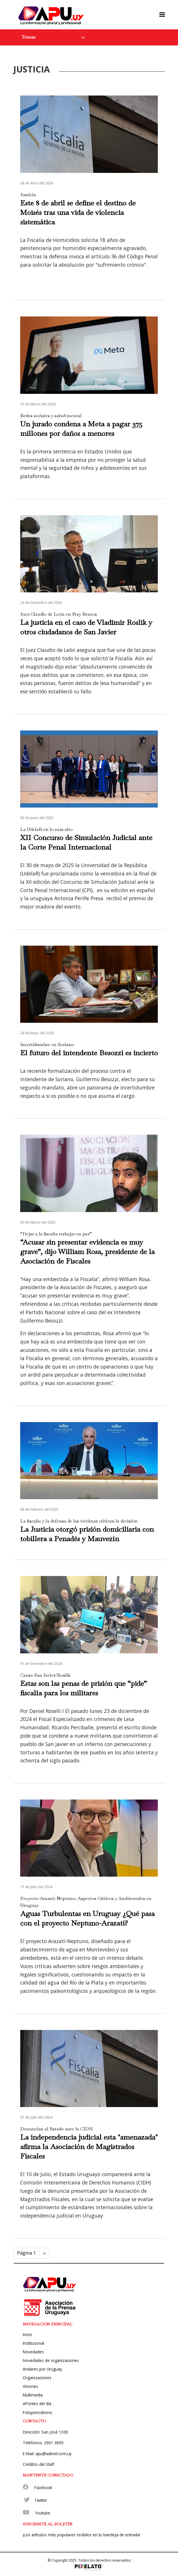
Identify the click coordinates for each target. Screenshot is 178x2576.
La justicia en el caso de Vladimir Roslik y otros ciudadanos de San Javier (86, 627)
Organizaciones (37, 2377)
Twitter (40, 2500)
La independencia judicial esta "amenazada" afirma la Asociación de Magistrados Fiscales (89, 2146)
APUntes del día (37, 2403)
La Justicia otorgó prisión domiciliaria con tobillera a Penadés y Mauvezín (87, 1533)
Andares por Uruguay (42, 2369)
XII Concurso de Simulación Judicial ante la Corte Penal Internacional (86, 842)
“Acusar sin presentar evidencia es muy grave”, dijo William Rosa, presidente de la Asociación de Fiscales (87, 1251)
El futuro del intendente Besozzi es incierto (89, 1052)
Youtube (42, 2513)
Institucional (33, 2343)
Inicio (27, 2334)
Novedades (33, 2351)
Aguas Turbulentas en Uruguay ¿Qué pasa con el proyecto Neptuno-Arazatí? (87, 1918)
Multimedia (33, 2395)
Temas (28, 37)
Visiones (30, 2386)
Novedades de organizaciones (51, 2360)
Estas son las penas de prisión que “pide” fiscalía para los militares (83, 1688)
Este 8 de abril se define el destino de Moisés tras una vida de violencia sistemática (78, 212)
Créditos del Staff (38, 2464)
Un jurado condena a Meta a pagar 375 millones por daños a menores (81, 428)
